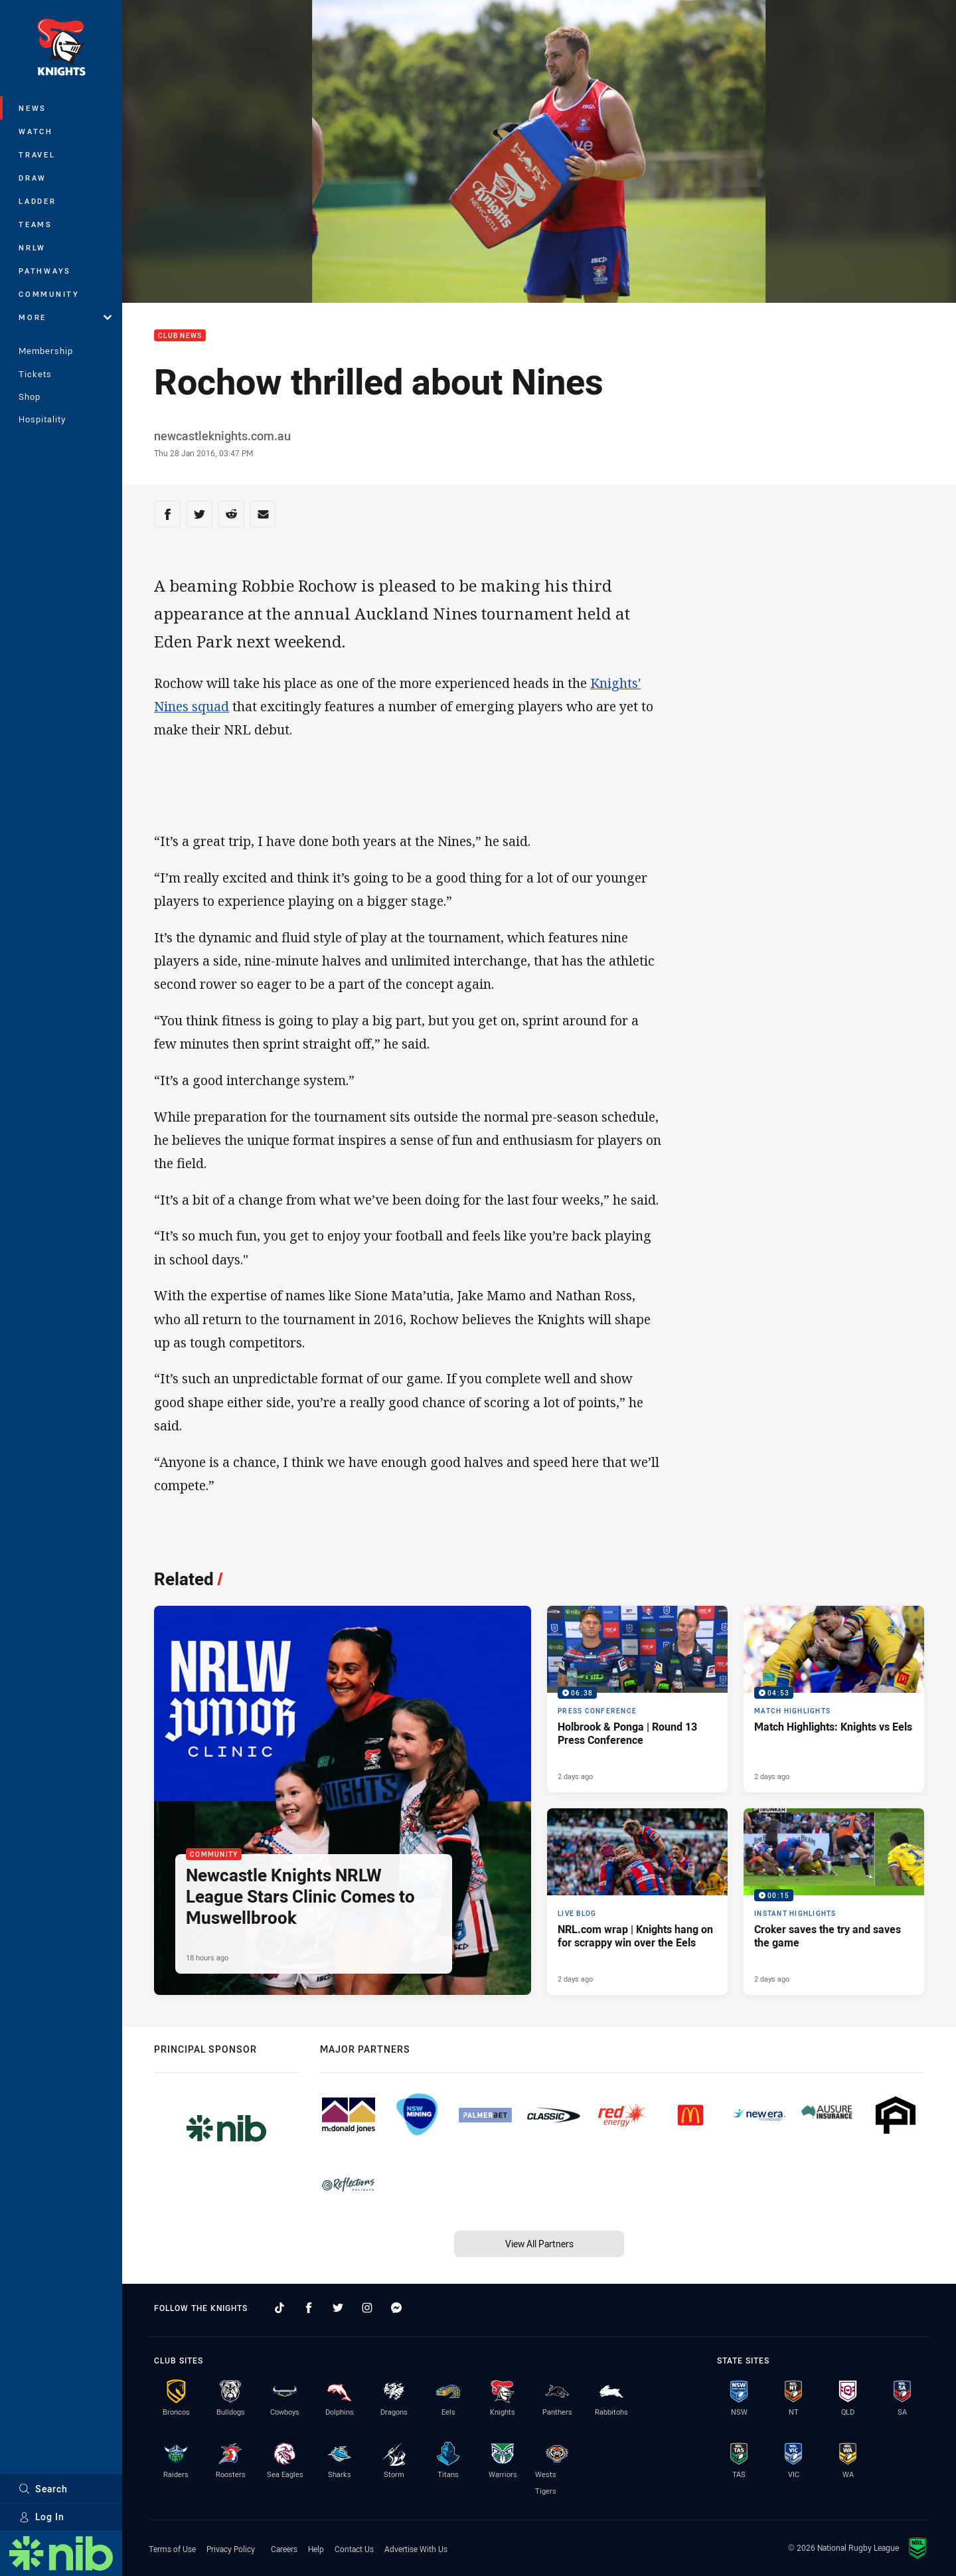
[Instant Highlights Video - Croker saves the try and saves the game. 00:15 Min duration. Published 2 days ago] (834, 1901)
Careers (284, 2548)
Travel (37, 154)
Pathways (45, 271)
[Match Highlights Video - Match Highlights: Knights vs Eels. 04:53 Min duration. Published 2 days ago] (834, 1699)
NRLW (32, 247)
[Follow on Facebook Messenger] (396, 2308)
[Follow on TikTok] (279, 2308)
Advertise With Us (415, 2548)
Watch (36, 131)
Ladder (37, 201)
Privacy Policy (230, 2548)
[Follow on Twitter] (338, 2308)
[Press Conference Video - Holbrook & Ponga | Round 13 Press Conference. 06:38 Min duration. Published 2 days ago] (637, 1699)
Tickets (35, 374)
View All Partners (539, 2243)
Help (316, 2548)
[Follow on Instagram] (367, 2308)
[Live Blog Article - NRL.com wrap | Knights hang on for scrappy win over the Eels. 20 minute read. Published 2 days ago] (637, 1901)
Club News (180, 335)
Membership (46, 351)
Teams (35, 224)
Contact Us (354, 2548)
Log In (41, 2516)
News (32, 108)
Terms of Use (172, 2548)
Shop (29, 396)
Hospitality (42, 419)
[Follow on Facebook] (308, 2308)
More (65, 317)
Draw (32, 178)
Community (49, 294)
